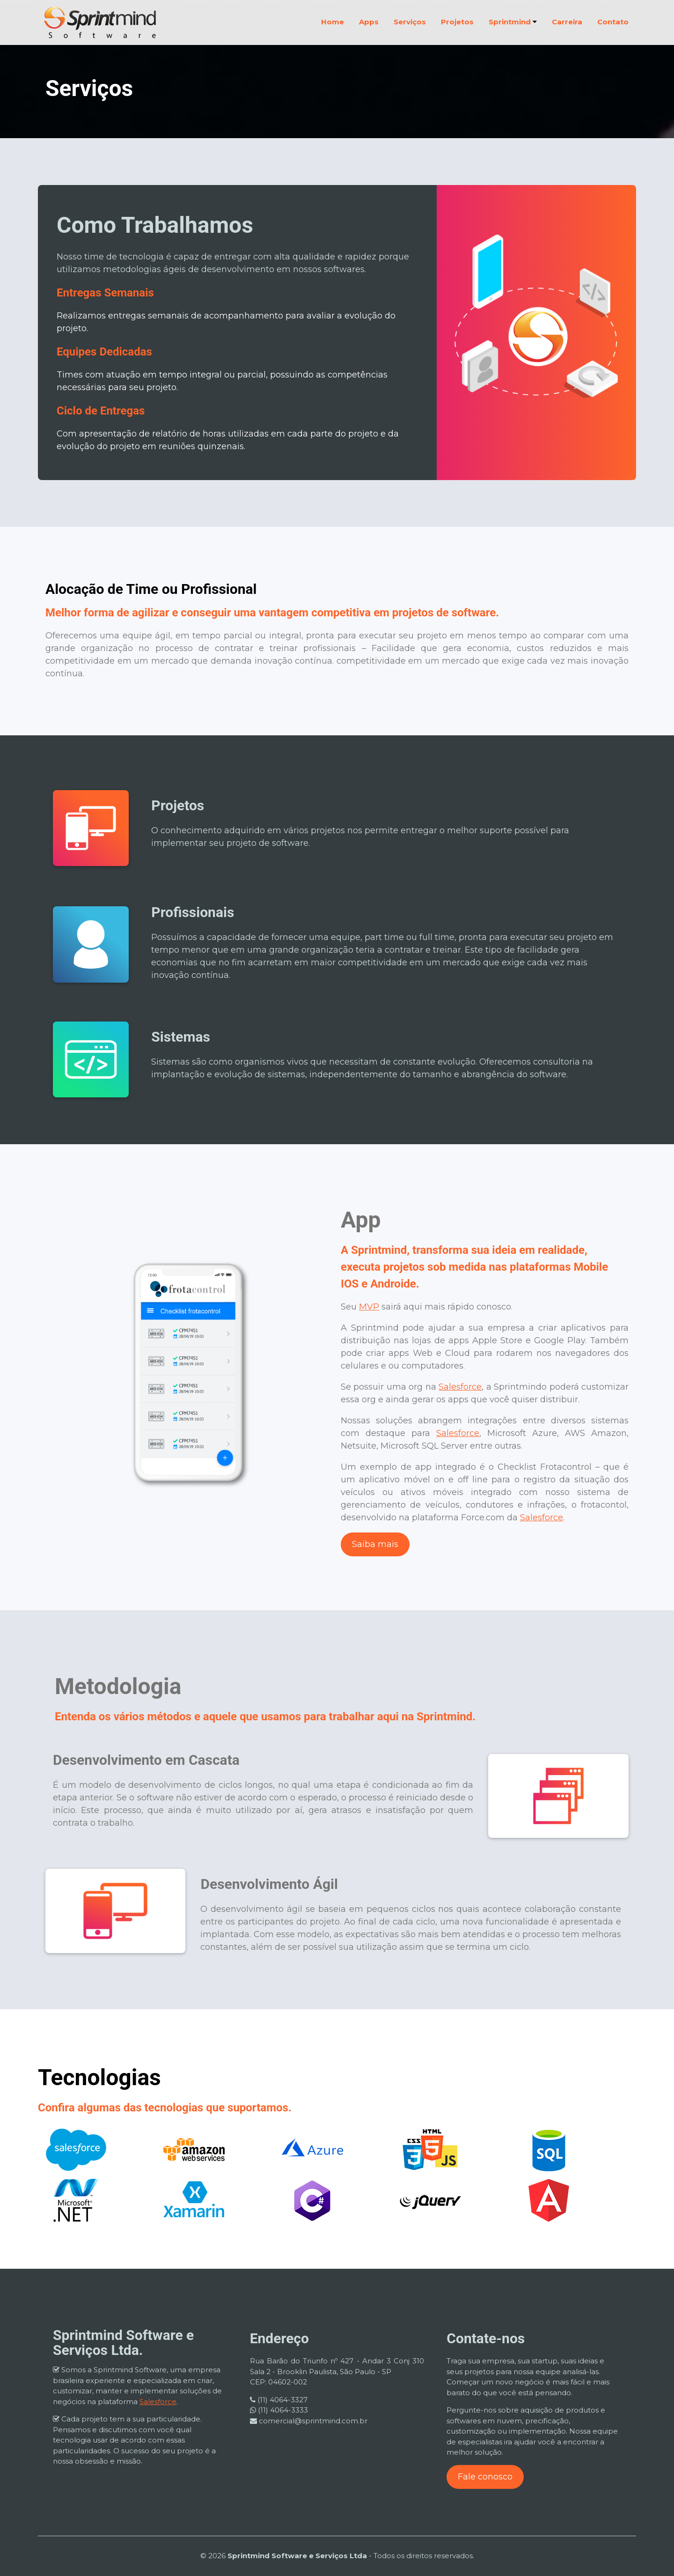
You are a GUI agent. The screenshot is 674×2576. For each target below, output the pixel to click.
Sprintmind (513, 21)
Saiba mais (375, 1544)
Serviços (410, 21)
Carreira (567, 21)
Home (332, 21)
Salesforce (460, 1387)
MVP (369, 1307)
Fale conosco (485, 2477)
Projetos (457, 21)
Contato (613, 21)
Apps (369, 21)
